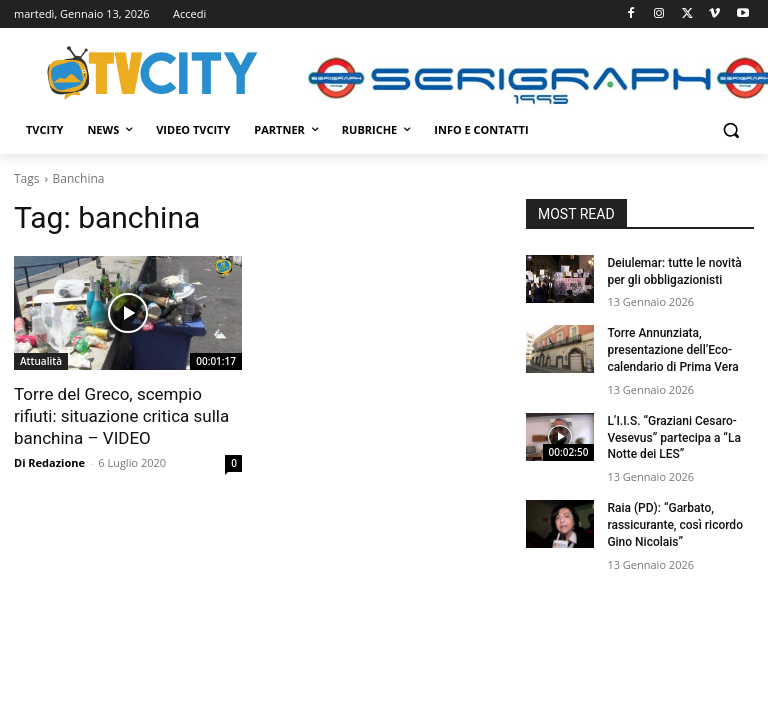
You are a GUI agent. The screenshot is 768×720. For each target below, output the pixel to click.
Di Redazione (49, 462)
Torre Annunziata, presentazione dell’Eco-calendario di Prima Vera (672, 350)
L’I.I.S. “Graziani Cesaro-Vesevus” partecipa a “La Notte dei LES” (674, 438)
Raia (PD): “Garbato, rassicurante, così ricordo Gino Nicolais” (675, 525)
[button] (730, 130)
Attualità (41, 361)
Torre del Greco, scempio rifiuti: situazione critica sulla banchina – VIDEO (121, 416)
